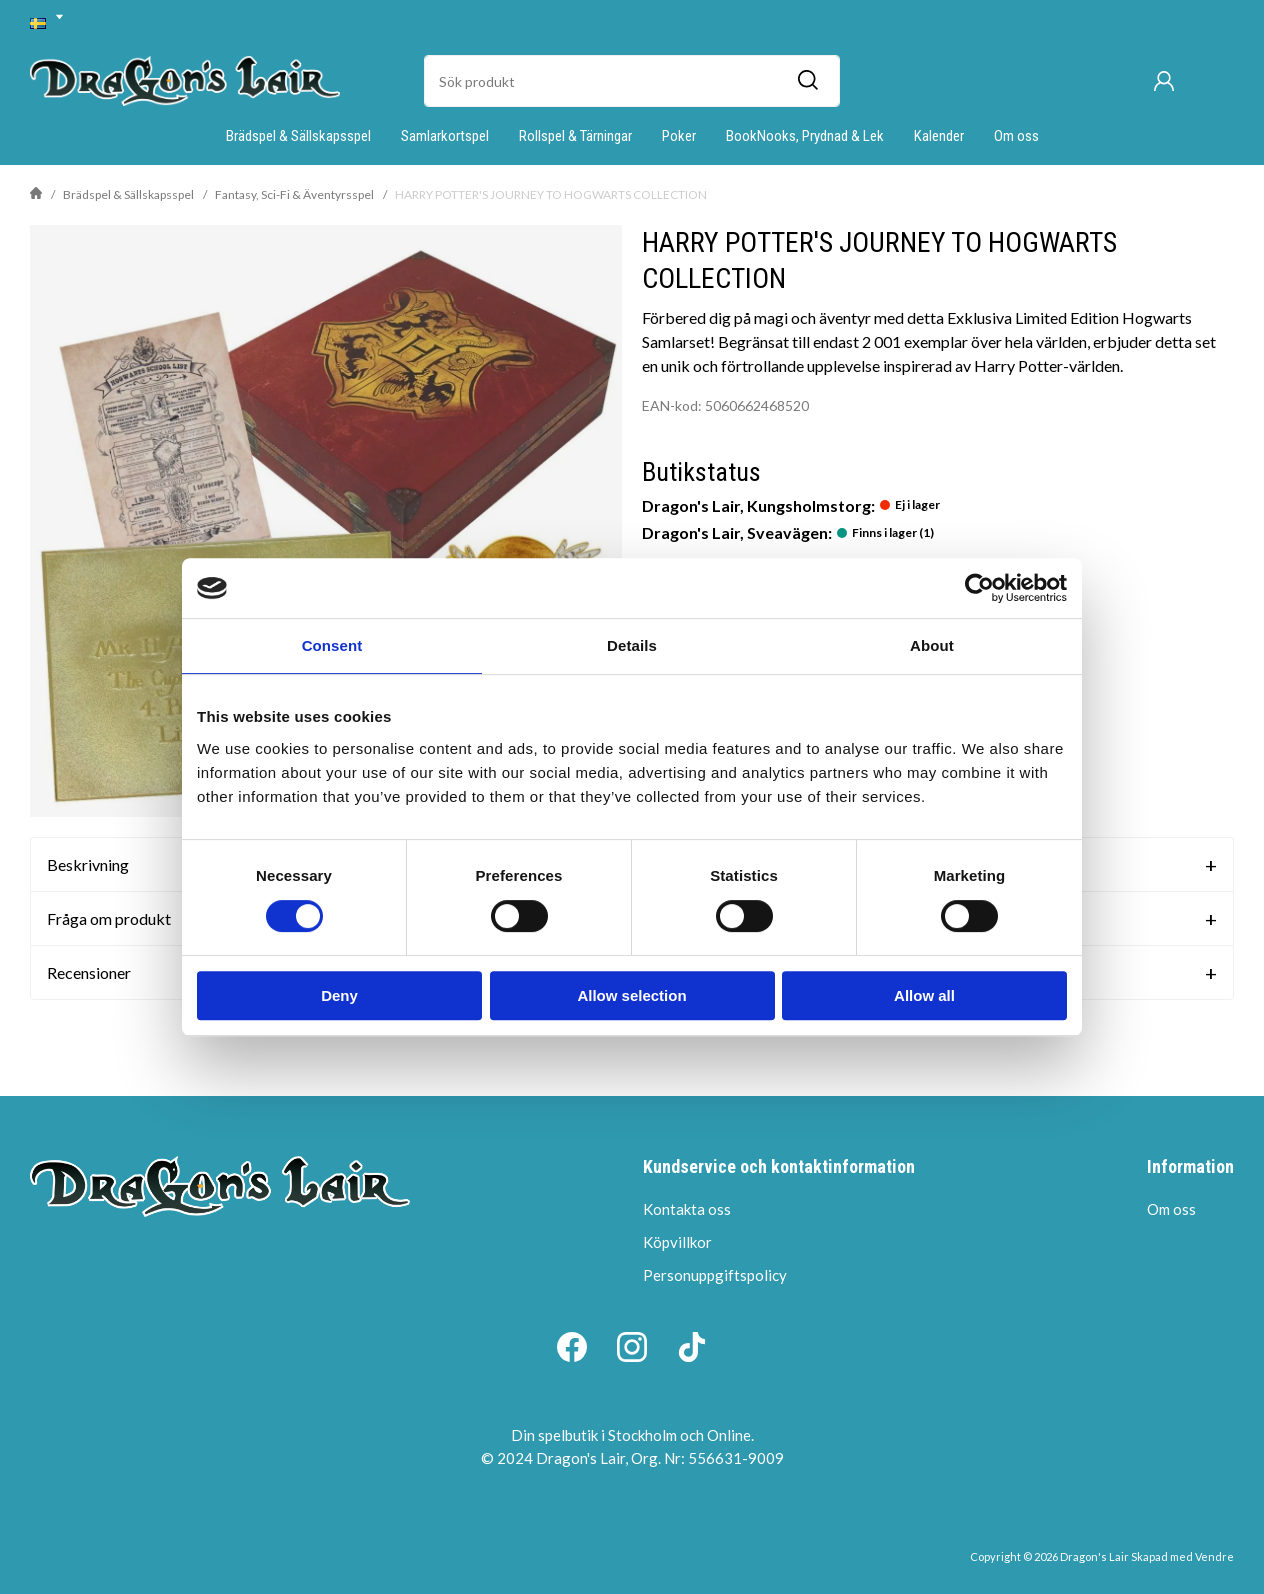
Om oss (1016, 136)
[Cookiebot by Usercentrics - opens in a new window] (979, 588)
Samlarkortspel (445, 136)
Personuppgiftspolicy (715, 1275)
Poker (679, 136)
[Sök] (807, 81)
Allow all (924, 995)
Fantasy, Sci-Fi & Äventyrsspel (294, 194)
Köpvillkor (677, 1242)
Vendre (1214, 1556)
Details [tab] (632, 645)
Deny (339, 995)
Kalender (939, 136)
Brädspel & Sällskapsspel (298, 136)
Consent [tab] (332, 645)
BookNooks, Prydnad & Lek (805, 136)
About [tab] (932, 645)
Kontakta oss (687, 1209)
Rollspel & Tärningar (575, 136)
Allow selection (631, 995)
